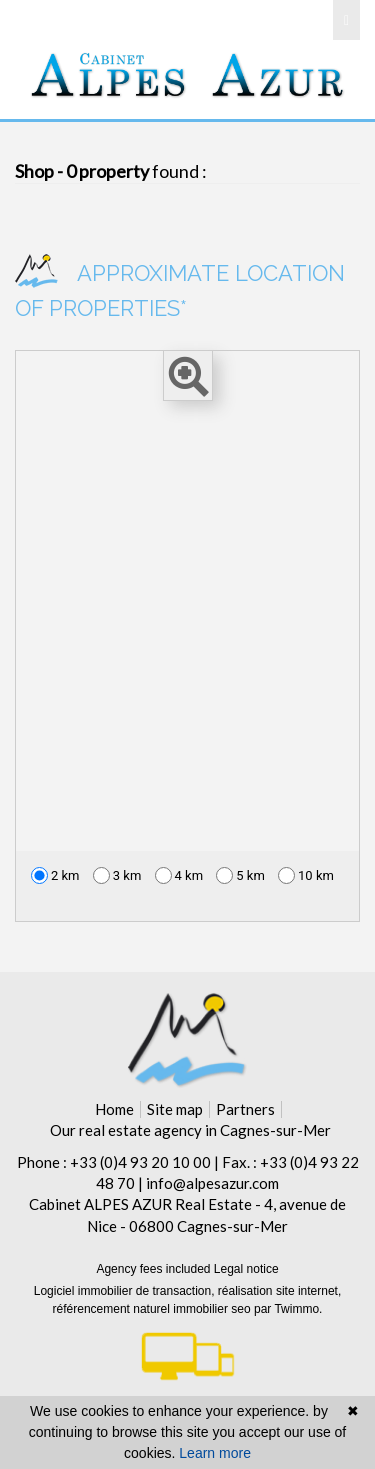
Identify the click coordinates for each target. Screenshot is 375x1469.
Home (114, 1109)
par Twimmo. (288, 1309)
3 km (117, 875)
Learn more (215, 1453)
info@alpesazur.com (212, 1183)
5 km (240, 875)
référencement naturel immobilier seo (153, 1309)
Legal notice (246, 1269)
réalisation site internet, (279, 1291)
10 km (306, 875)
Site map (175, 1109)
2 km (55, 875)
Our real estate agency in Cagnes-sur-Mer (190, 1130)
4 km (179, 875)
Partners (245, 1109)
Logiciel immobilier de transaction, (126, 1291)
